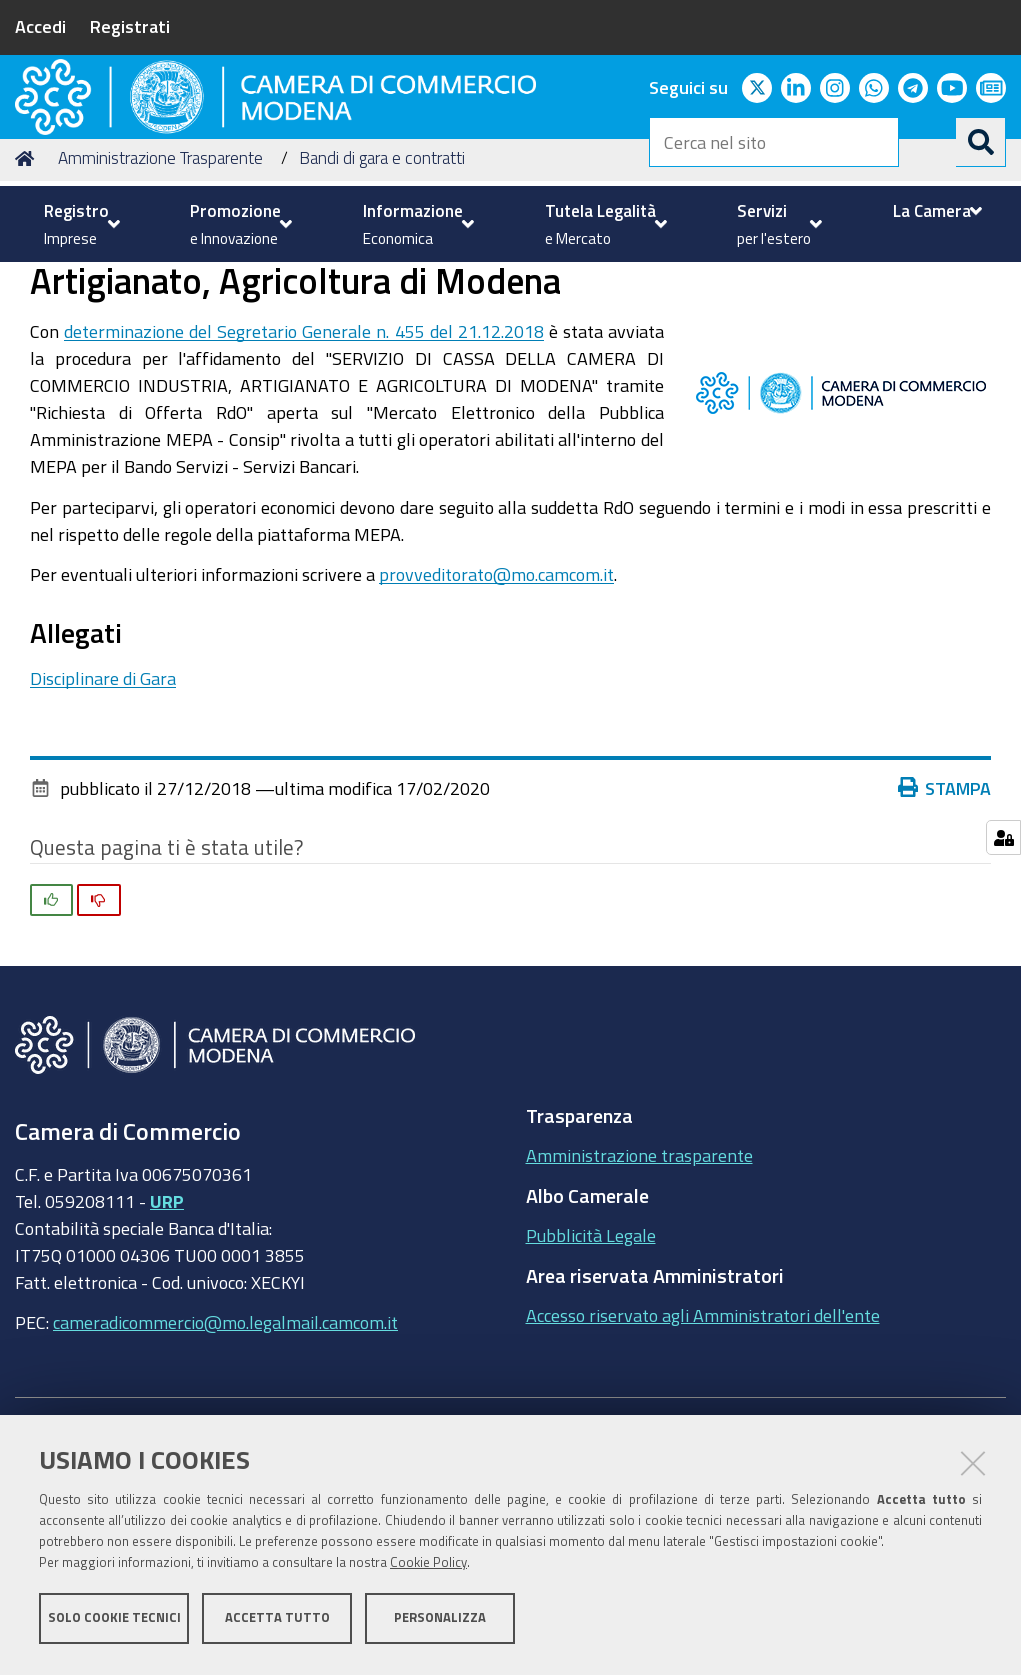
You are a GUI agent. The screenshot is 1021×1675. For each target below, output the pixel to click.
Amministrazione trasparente (639, 1308)
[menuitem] (79, 224)
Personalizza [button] (440, 1622)
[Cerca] (981, 142)
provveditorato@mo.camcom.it (496, 727)
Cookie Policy (428, 1567)
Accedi (40, 26)
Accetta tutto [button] (277, 1622)
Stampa (949, 940)
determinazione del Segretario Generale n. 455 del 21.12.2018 (304, 484)
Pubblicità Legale (591, 1388)
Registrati (130, 26)
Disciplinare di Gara (103, 831)
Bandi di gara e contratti (382, 310)
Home (28, 310)
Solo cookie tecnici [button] (114, 1622)
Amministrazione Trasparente (160, 310)
